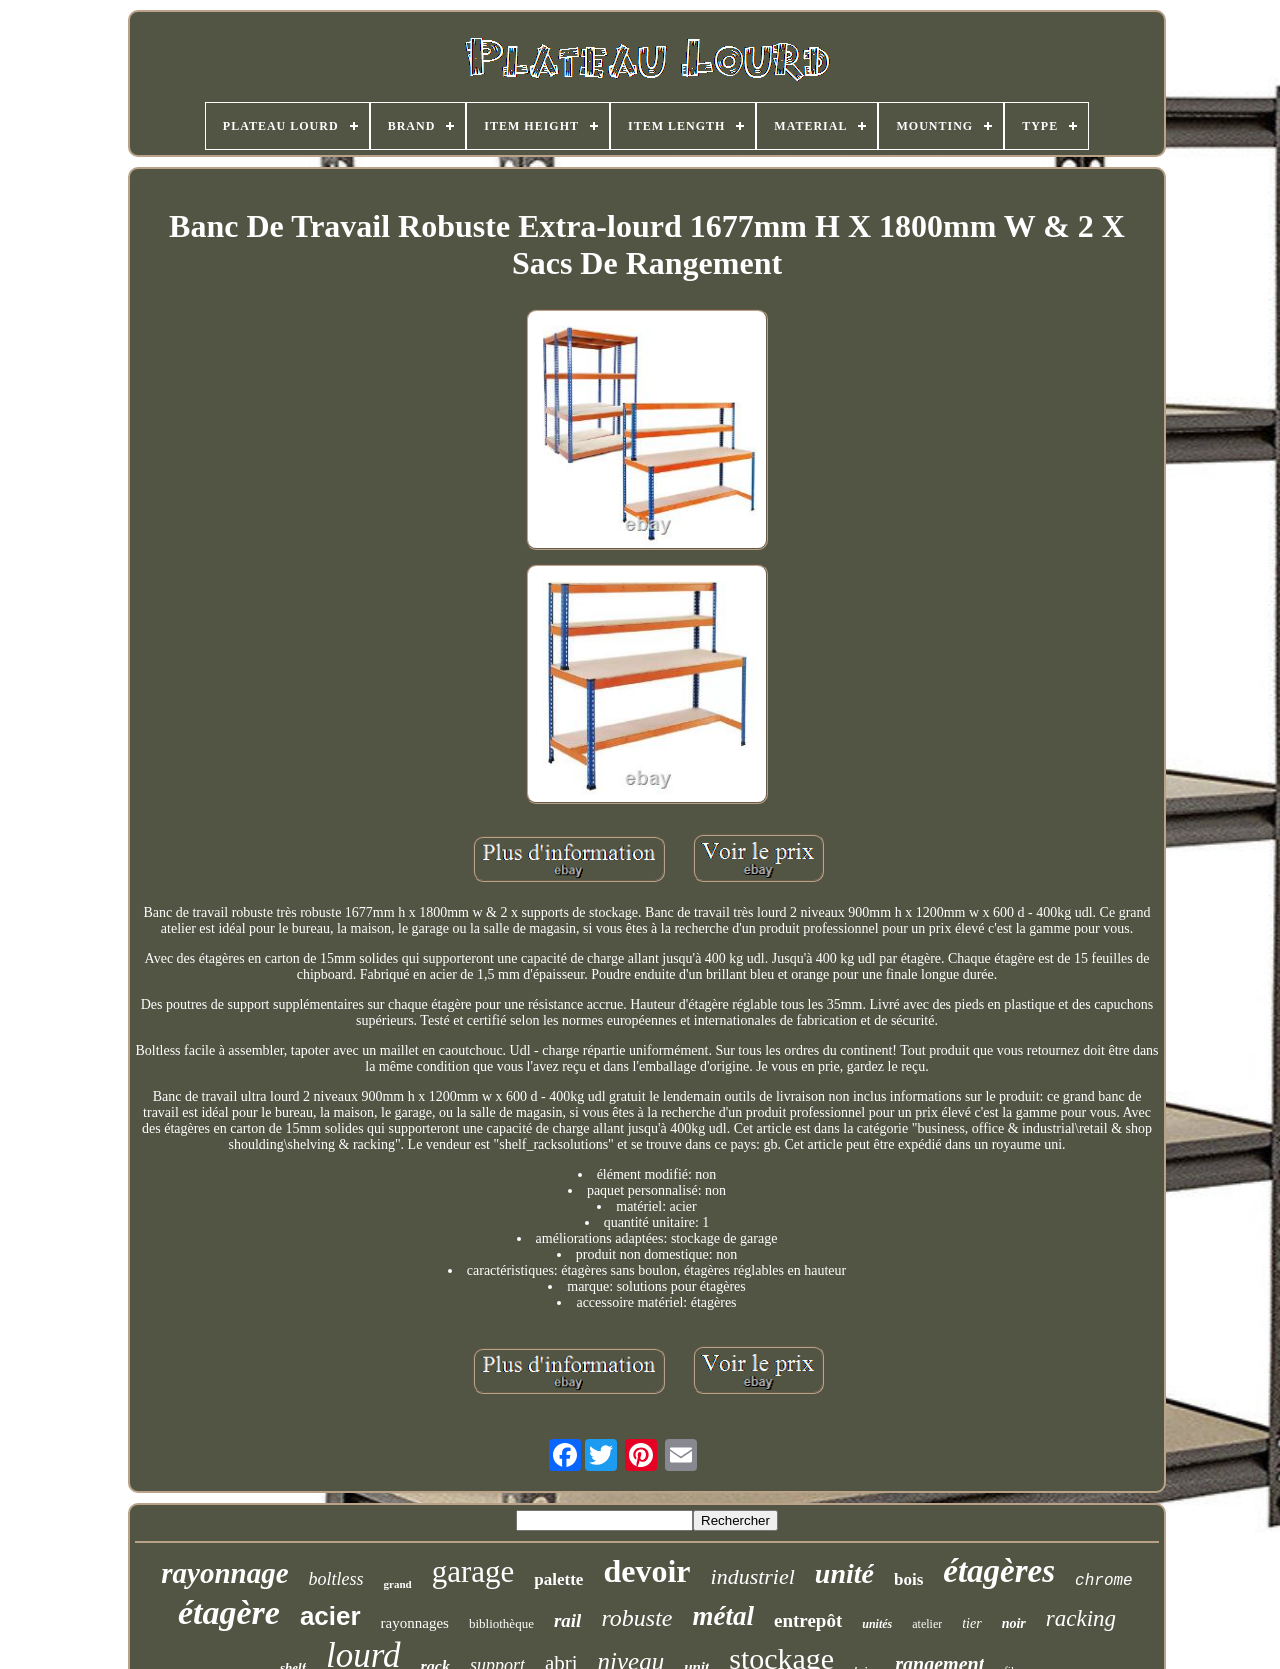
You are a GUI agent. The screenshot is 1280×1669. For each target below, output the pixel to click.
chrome (1104, 1581)
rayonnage (224, 1573)
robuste (636, 1618)
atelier (927, 1624)
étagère (229, 1612)
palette (558, 1579)
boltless (336, 1579)
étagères (999, 1571)
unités (877, 1624)
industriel (753, 1576)
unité (844, 1573)
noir (1014, 1623)
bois (908, 1579)
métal (723, 1616)
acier (330, 1616)
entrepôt (808, 1620)
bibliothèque (501, 1623)
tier (971, 1623)
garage (473, 1571)
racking (1081, 1618)
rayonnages (415, 1623)
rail (567, 1620)
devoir (646, 1571)
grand (398, 1584)
